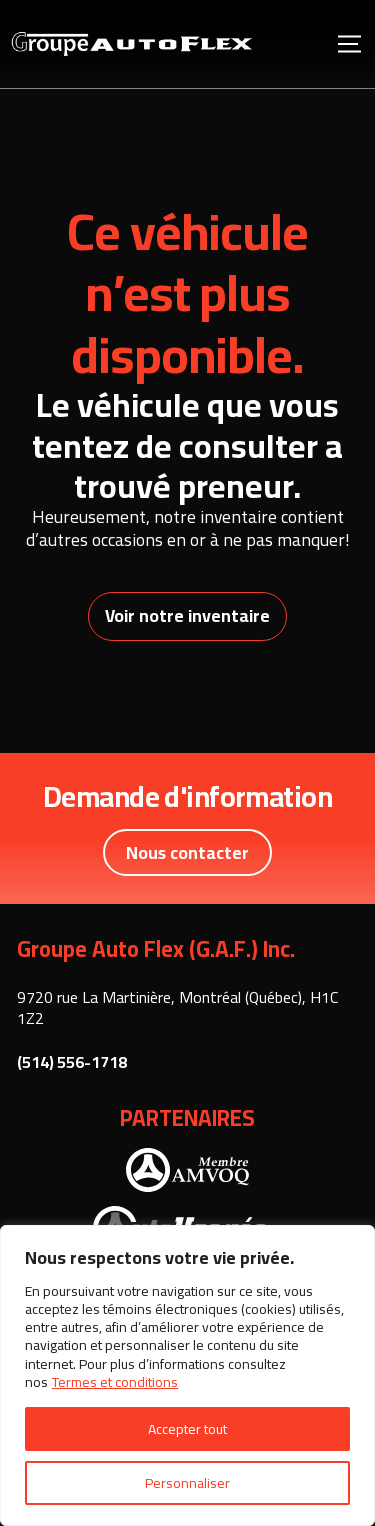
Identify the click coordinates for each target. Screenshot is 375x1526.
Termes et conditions (115, 1382)
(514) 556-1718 (72, 1062)
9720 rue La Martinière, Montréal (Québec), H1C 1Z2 (177, 1007)
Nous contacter (187, 852)
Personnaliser (187, 1483)
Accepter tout (187, 1429)
